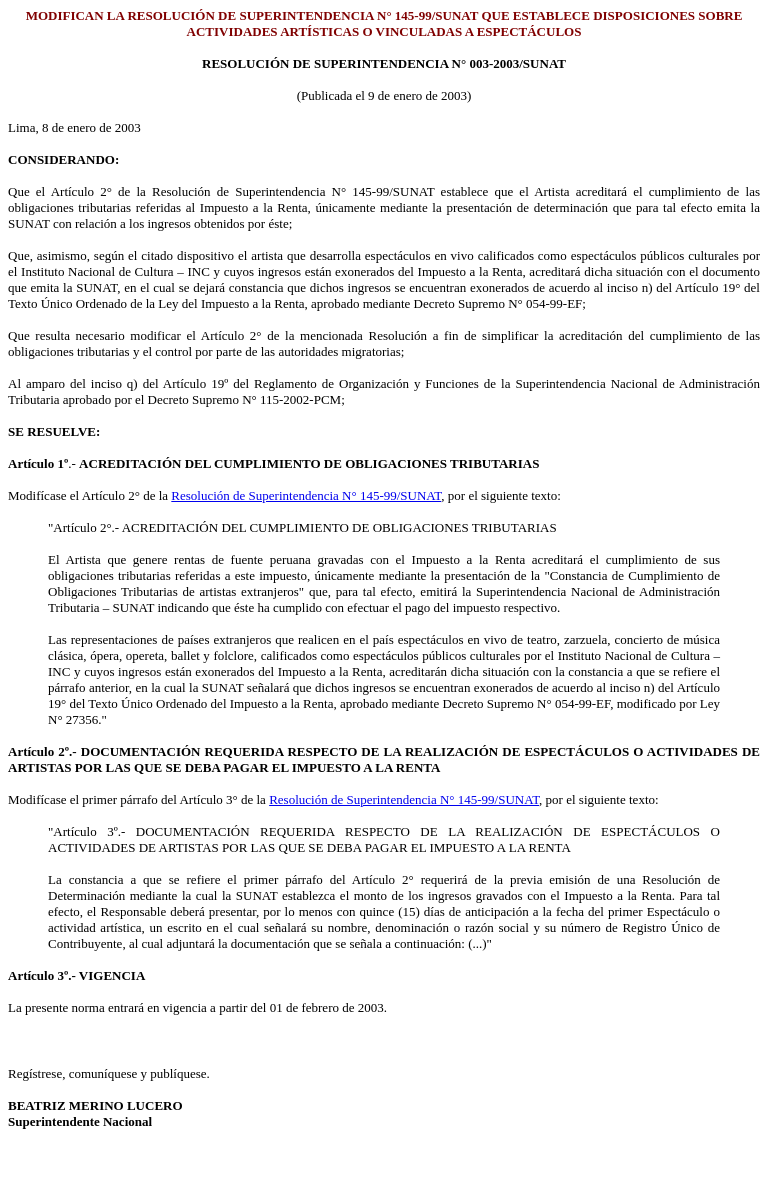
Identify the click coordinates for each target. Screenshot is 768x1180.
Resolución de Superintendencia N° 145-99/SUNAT (306, 495)
